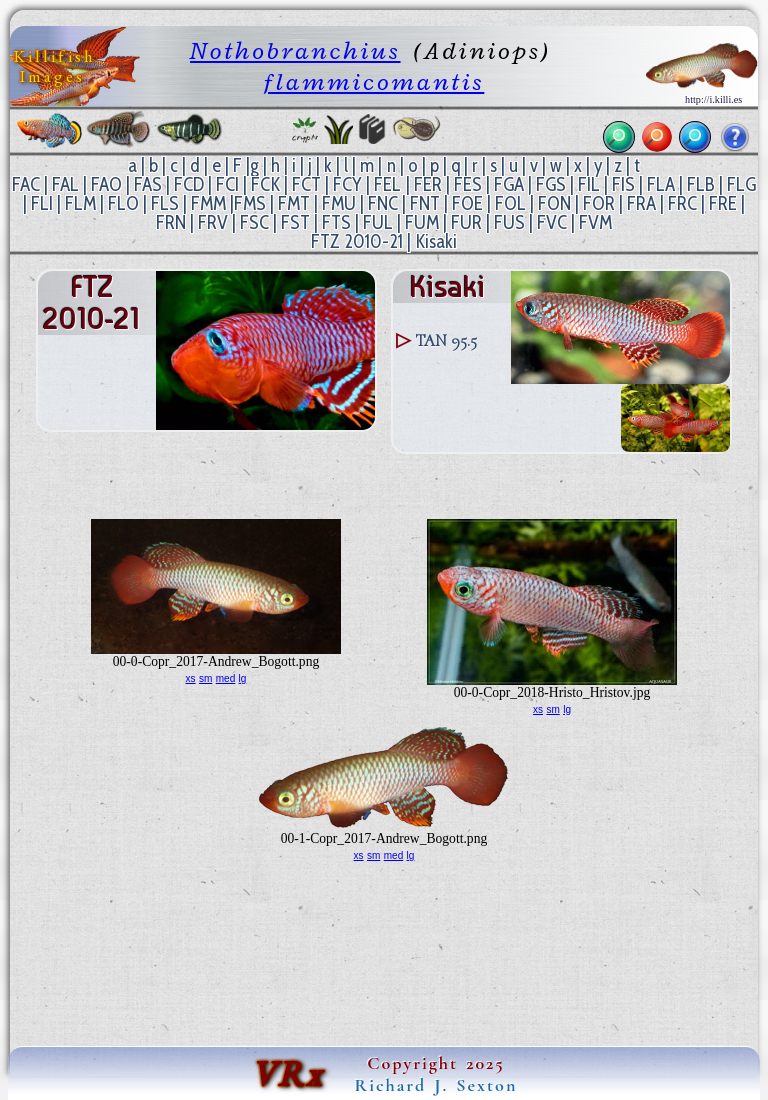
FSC (254, 222)
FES (468, 184)
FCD (189, 184)
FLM (80, 203)
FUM (422, 222)
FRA (641, 203)
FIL (589, 184)
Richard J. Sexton (436, 1085)
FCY (347, 184)
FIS (623, 184)
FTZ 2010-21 (357, 241)
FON (554, 203)
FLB (701, 184)
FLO (123, 203)
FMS (250, 203)
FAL (65, 184)
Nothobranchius (295, 50)
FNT (425, 203)
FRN (171, 222)
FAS (148, 184)
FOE (467, 203)
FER (428, 184)
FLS (165, 203)
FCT (306, 184)
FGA (509, 184)
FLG (741, 184)
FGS (551, 184)
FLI (42, 203)
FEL (387, 184)
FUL (378, 222)
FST (295, 222)
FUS (509, 222)
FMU (339, 203)
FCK (265, 184)
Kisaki (436, 241)
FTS (336, 222)
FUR (466, 222)
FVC (552, 222)
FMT (294, 203)
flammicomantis (374, 81)
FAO (106, 184)
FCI (227, 184)
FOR (599, 203)
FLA (661, 184)
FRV (213, 222)
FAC (26, 184)
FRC (682, 203)
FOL (510, 203)
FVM (595, 222)
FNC (383, 203)
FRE (723, 203)
